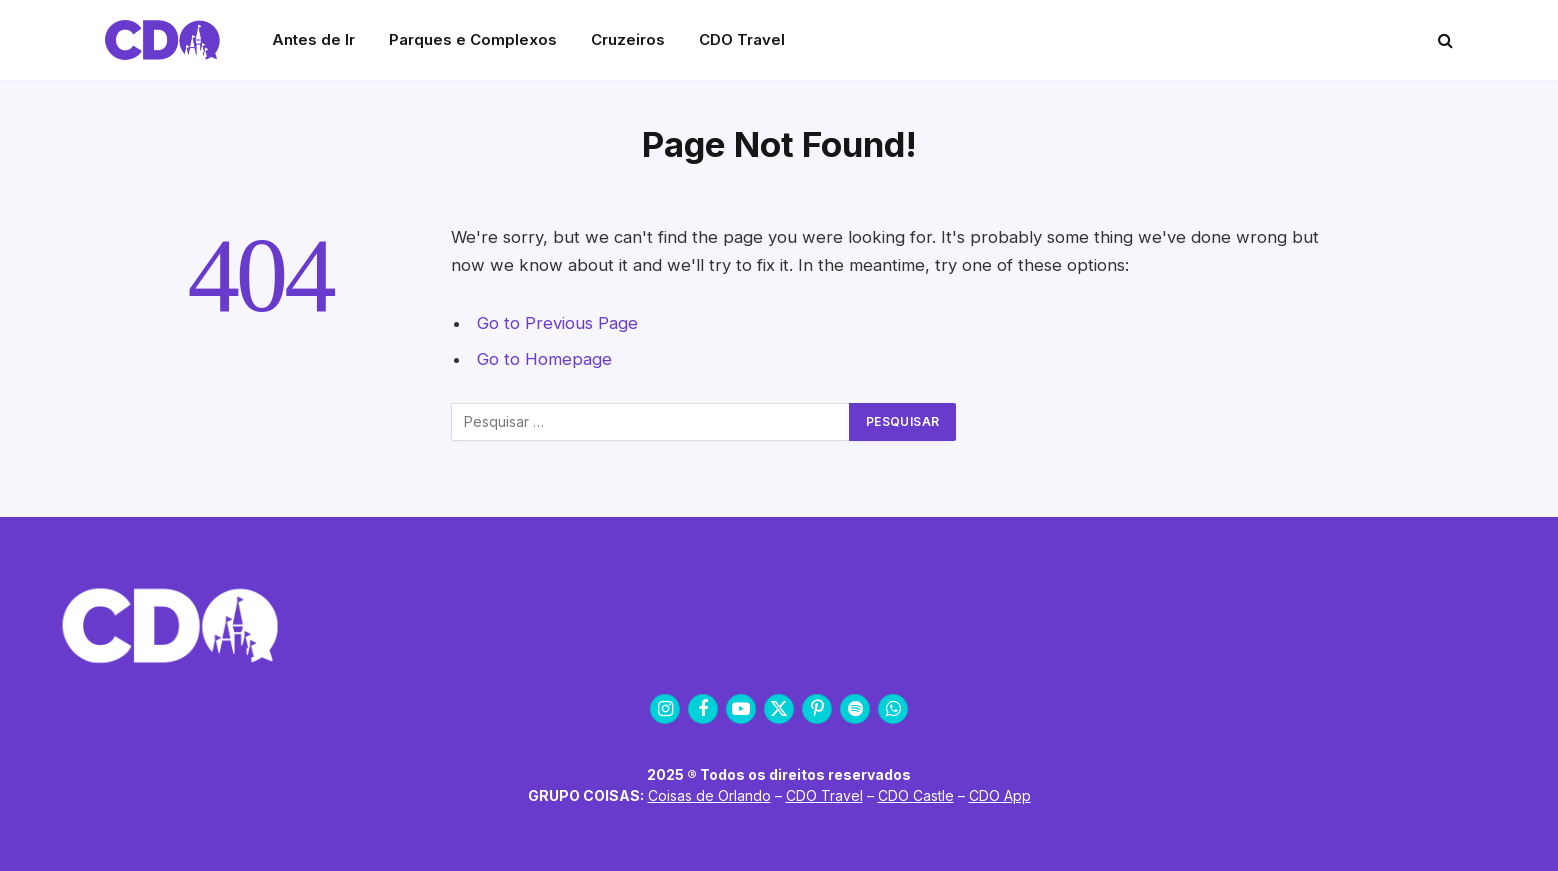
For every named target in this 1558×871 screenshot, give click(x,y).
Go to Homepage (544, 359)
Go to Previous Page (557, 323)
